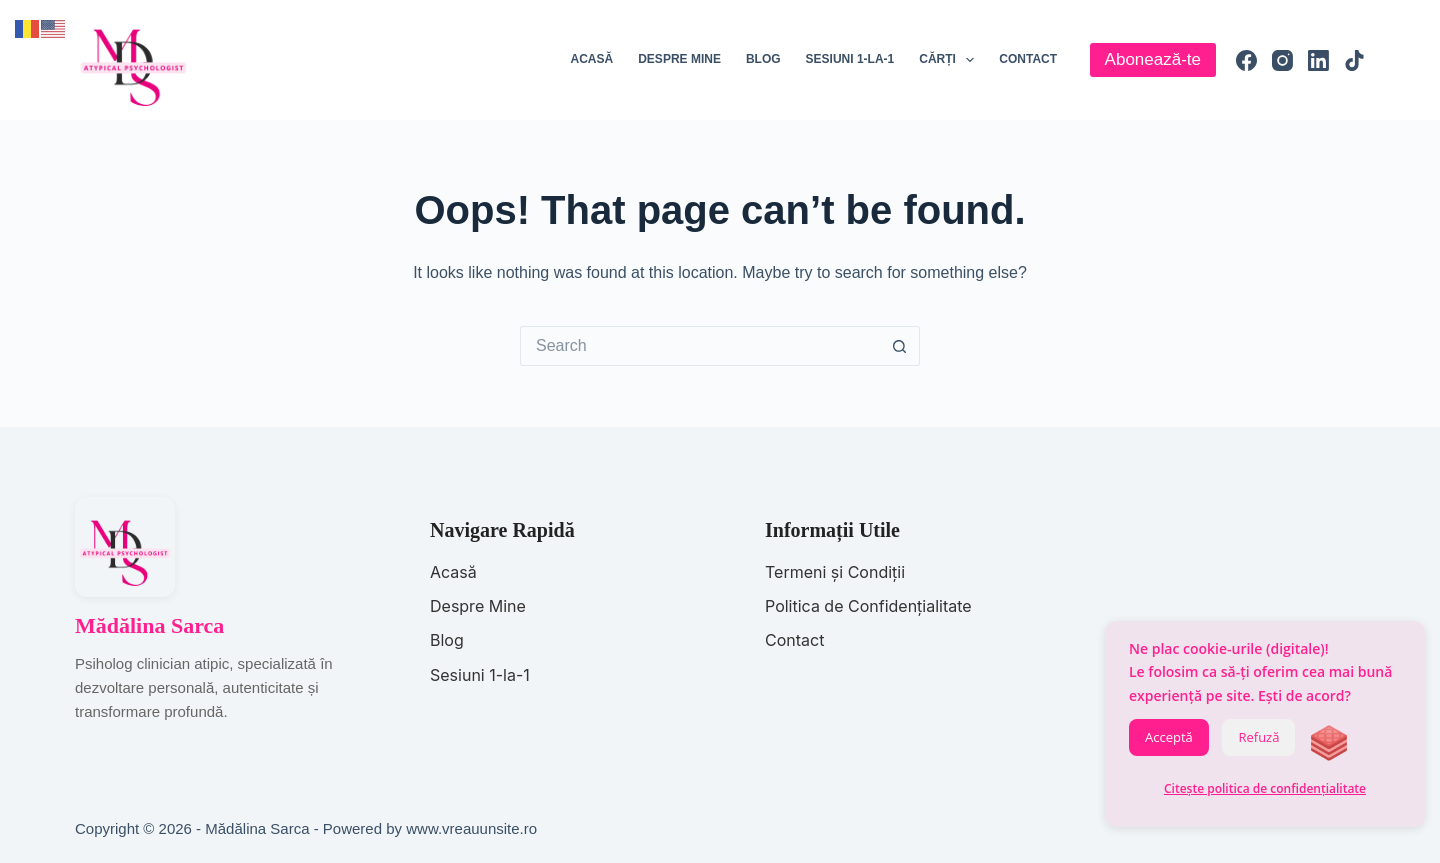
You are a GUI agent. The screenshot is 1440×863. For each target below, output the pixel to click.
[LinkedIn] (1318, 60)
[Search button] (900, 346)
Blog (763, 59)
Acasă (592, 59)
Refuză (1258, 737)
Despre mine (679, 59)
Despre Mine (478, 606)
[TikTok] (1354, 60)
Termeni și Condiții (835, 572)
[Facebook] (1246, 60)
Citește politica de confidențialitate (1265, 788)
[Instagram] (1282, 60)
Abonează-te (1153, 59)
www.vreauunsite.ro (471, 828)
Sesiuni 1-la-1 (850, 59)
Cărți (950, 60)
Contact (1028, 59)
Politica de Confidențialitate (868, 606)
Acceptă (1169, 737)
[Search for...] (700, 346)
